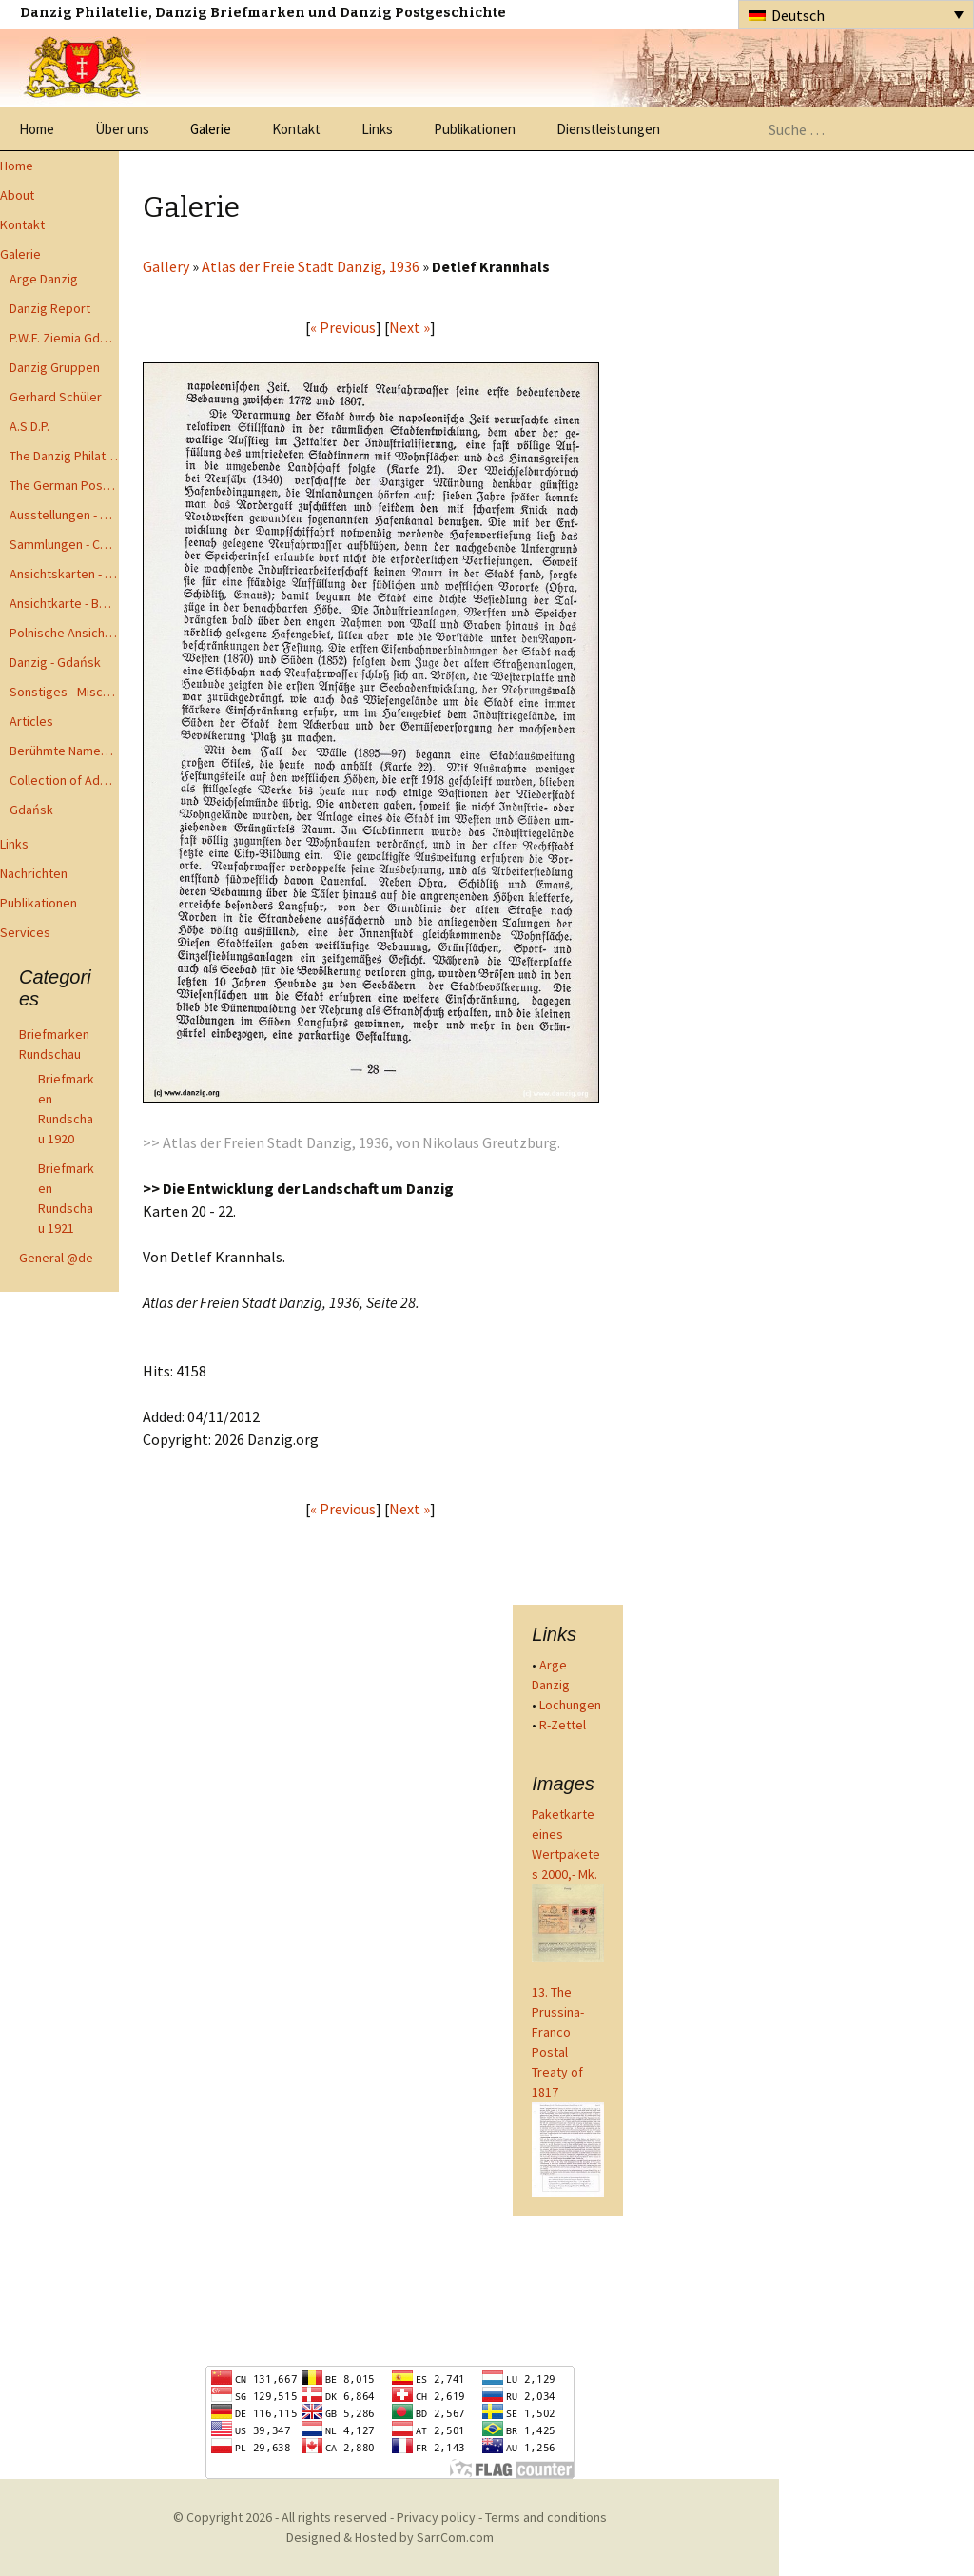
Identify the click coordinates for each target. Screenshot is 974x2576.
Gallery (166, 266)
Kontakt (296, 129)
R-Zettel (562, 1724)
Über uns (122, 129)
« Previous (343, 327)
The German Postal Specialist (64, 485)
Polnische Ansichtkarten (64, 632)
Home (36, 129)
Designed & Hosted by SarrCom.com (390, 2537)
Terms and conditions (546, 2517)
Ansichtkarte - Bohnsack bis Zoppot (64, 603)
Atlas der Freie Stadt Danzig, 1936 (310, 266)
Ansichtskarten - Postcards (64, 573)
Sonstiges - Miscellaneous (64, 691)
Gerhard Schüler (56, 396)
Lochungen (570, 1704)
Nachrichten (34, 873)
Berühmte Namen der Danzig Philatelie (64, 750)
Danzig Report (50, 308)
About (17, 195)
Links (377, 129)
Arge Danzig (44, 278)
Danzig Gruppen (55, 367)
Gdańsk (31, 809)
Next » (409, 327)
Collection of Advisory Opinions (64, 780)
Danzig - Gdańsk (55, 662)
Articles (31, 721)
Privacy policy (436, 2517)
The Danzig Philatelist (64, 455)
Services (25, 932)
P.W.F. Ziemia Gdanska (64, 337)
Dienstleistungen (608, 129)
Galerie (210, 129)
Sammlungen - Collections (64, 544)
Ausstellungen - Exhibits (64, 514)
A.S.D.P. (29, 426)
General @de (56, 1257)
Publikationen (475, 129)
